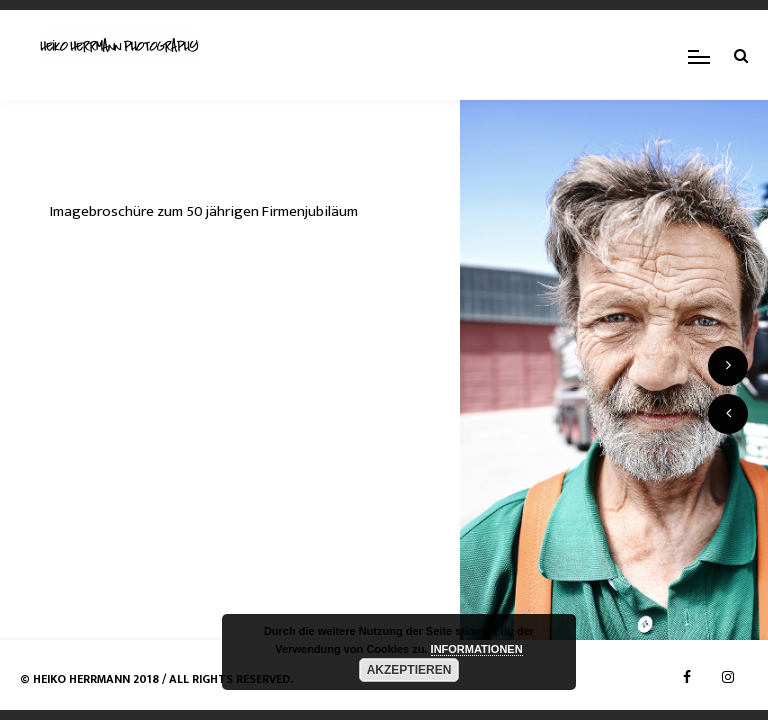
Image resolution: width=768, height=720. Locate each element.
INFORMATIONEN (477, 649)
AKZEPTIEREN (409, 670)
